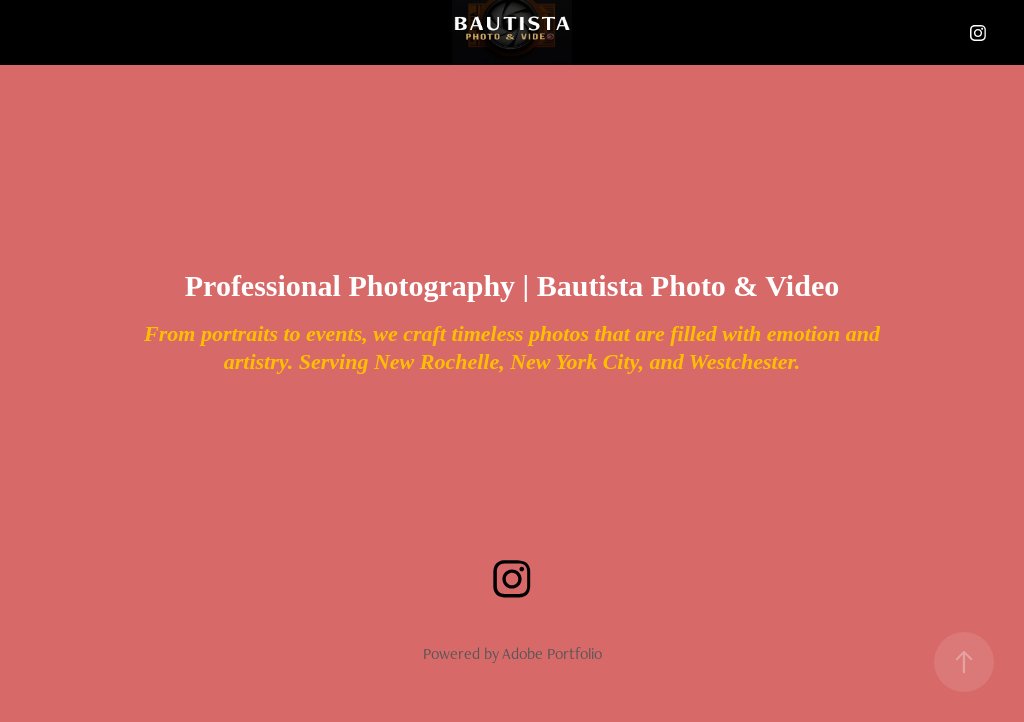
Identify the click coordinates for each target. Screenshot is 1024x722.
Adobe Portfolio (552, 653)
